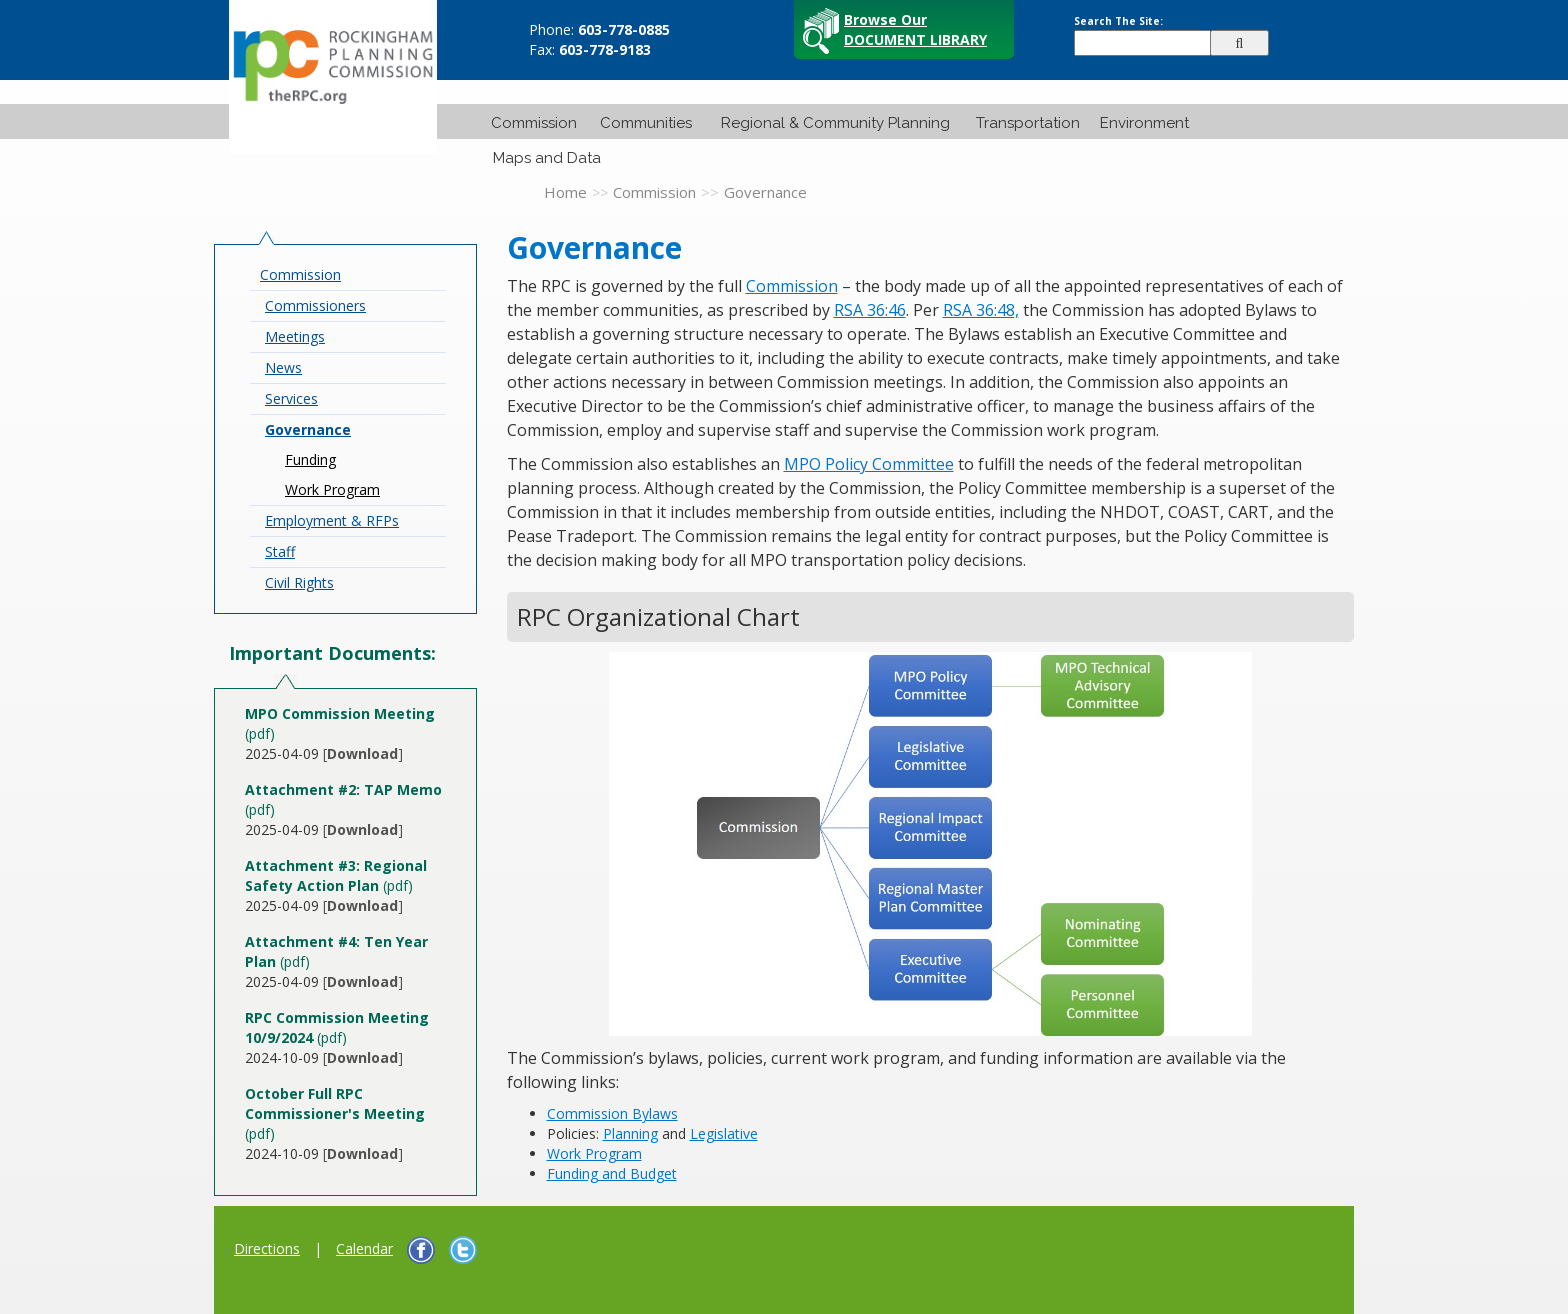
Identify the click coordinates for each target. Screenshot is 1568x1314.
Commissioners (315, 305)
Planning (630, 1133)
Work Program (332, 489)
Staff (280, 551)
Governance (308, 429)
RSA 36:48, (981, 310)
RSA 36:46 (870, 310)
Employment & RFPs (332, 520)
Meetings (295, 336)
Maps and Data (547, 158)
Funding (310, 459)
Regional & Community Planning (835, 123)
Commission (534, 123)
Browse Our (915, 29)
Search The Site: (1118, 21)
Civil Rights (299, 582)
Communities (646, 123)
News (283, 367)
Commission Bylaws (612, 1113)
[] (363, 753)
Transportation (1028, 123)
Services (291, 398)
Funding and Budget (612, 1173)
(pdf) (336, 875)
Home (565, 192)
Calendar (364, 1248)
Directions (267, 1248)
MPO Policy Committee (869, 464)
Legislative (724, 1133)
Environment (1144, 123)
